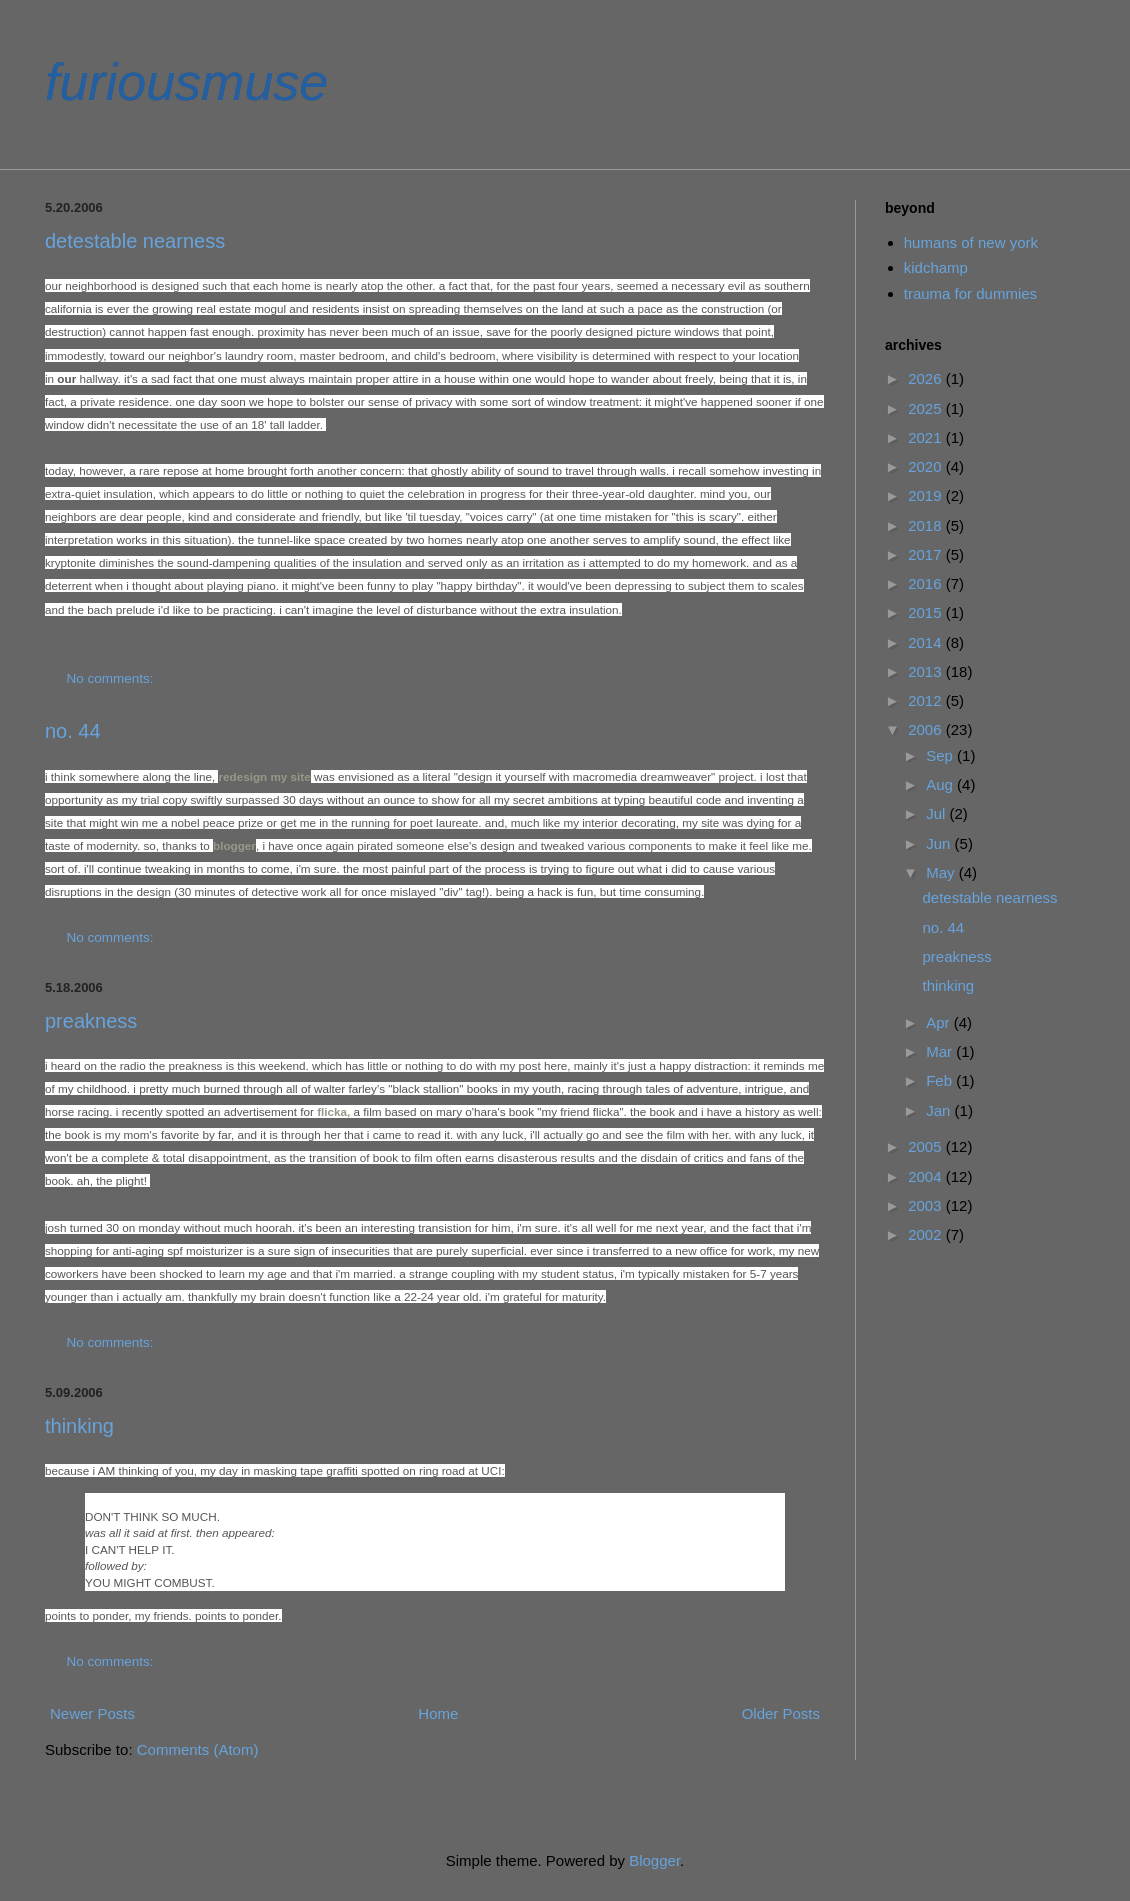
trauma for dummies (970, 293)
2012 (927, 700)
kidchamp (936, 267)
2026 (927, 378)
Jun (940, 843)
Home (438, 1713)
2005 (927, 1146)
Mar (941, 1051)
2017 (927, 554)
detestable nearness (135, 241)
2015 (927, 612)
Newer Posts (92, 1713)
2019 (927, 495)
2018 (927, 525)
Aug (941, 784)
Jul (937, 813)
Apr (940, 1022)
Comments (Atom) (198, 1749)
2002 (927, 1234)
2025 (927, 408)
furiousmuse (186, 82)
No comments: (112, 678)
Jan (940, 1110)
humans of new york (971, 242)
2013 (927, 671)
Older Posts (781, 1713)
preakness (91, 1021)
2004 (927, 1176)
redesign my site (264, 776)
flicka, (333, 1111)
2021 (927, 437)
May (942, 872)
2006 (927, 729)
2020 (927, 466)
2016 (927, 583)
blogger (234, 845)
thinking (79, 1426)
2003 (927, 1205)
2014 (927, 642)
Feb (941, 1080)
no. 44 (73, 731)
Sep (941, 755)
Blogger (654, 1860)
